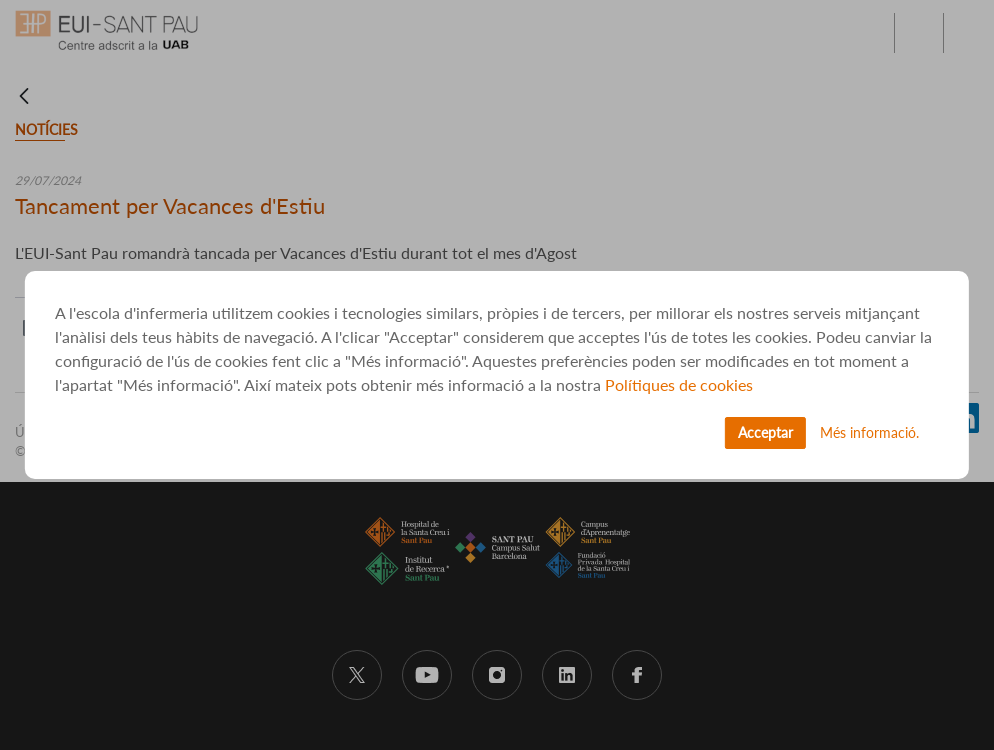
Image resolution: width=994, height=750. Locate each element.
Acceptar (765, 432)
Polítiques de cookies (679, 384)
